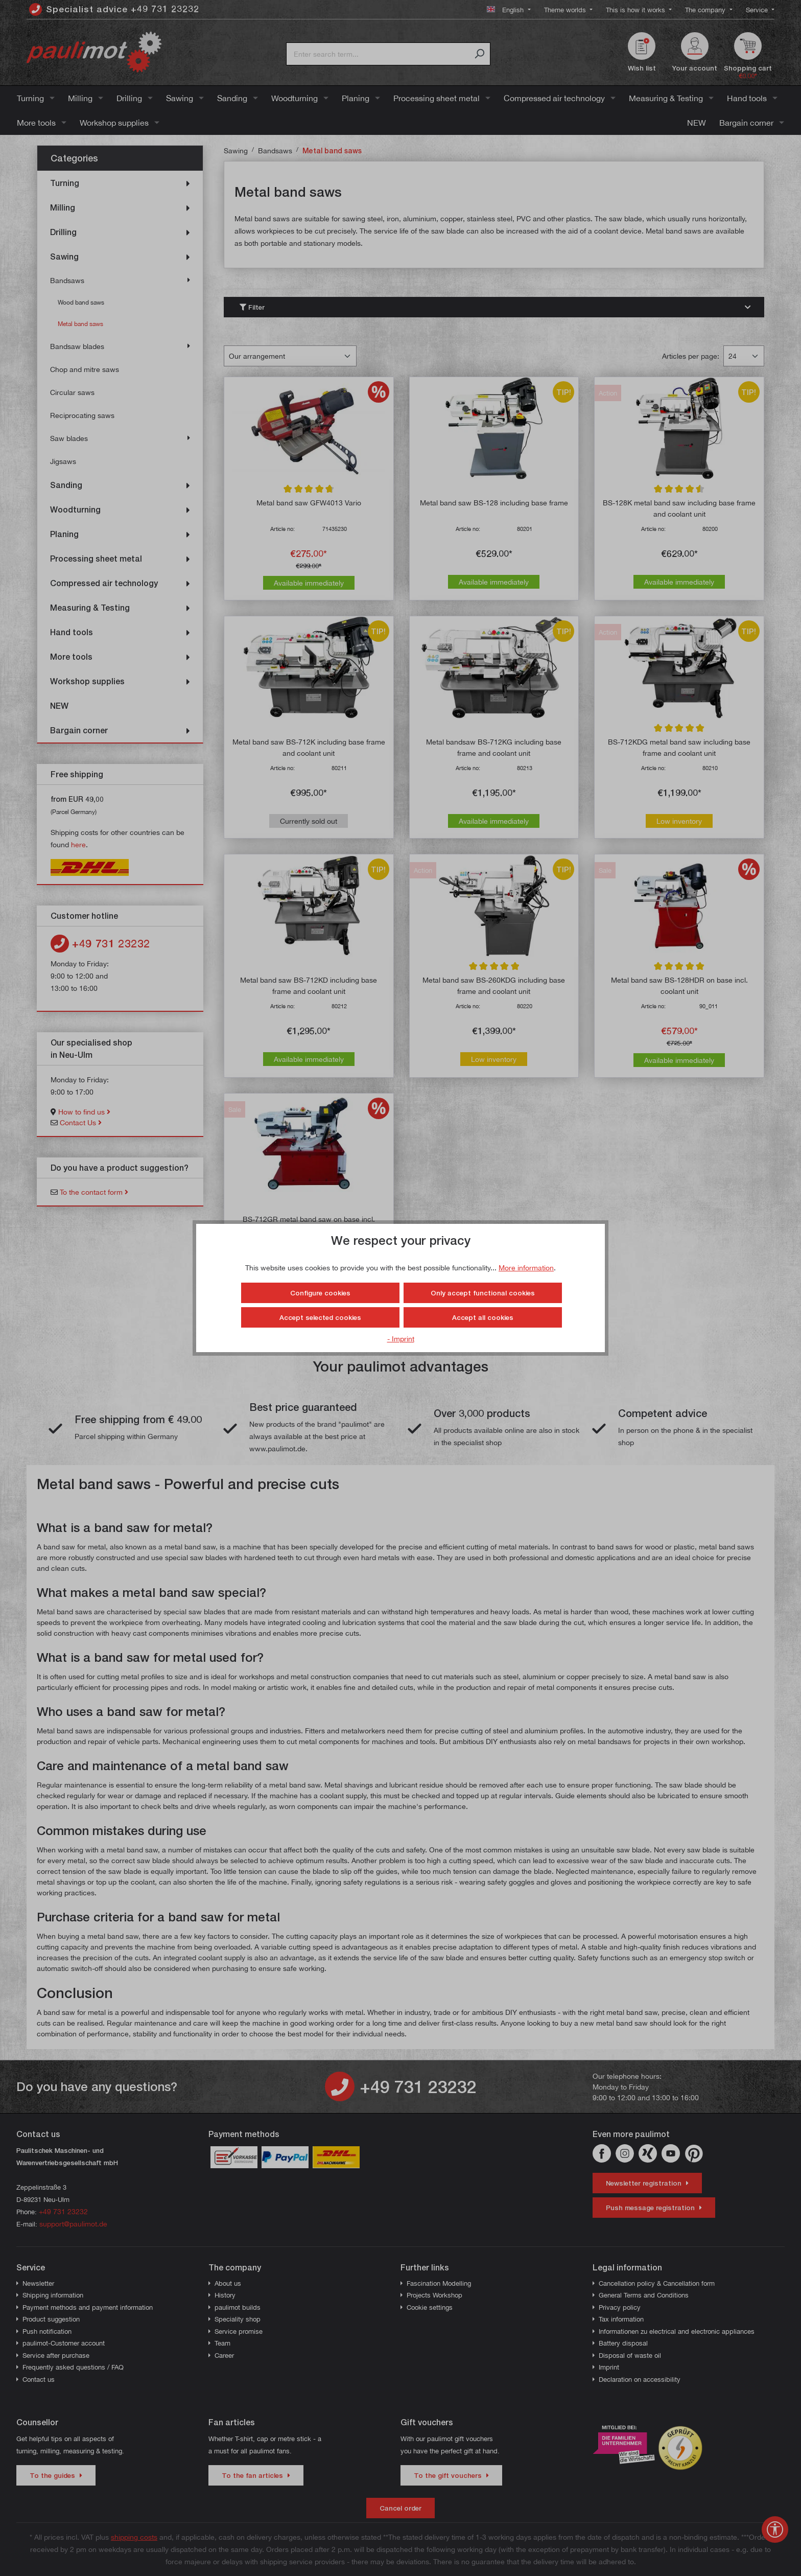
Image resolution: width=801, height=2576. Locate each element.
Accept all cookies (482, 1317)
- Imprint (400, 1338)
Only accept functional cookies (483, 1293)
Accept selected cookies (320, 1317)
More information (526, 1267)
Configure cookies (320, 1293)
